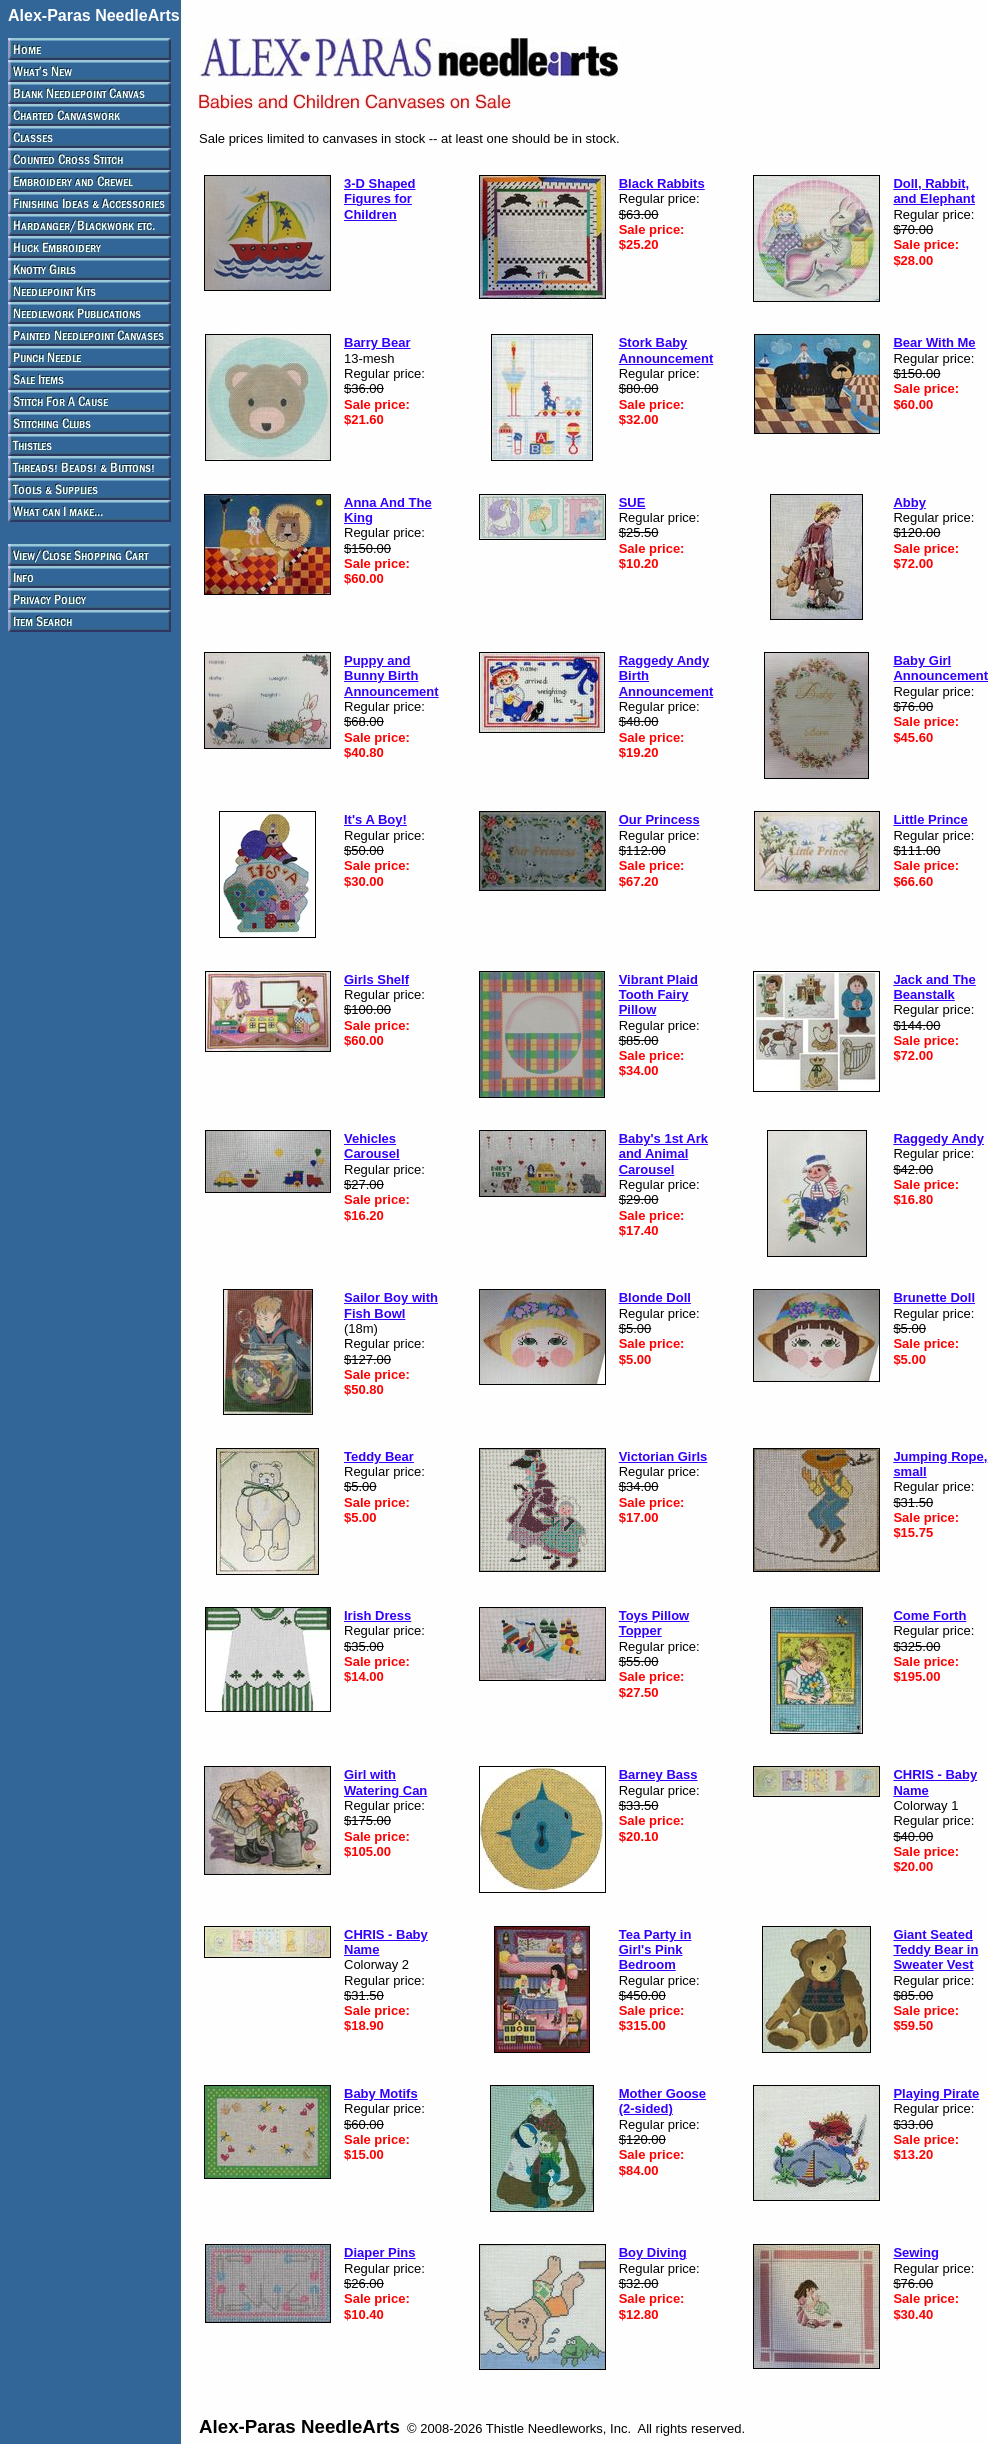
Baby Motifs (381, 2093)
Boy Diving (653, 2252)
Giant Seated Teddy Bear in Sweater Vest (935, 1950)
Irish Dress (377, 1615)
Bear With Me (934, 342)
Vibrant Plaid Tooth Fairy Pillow (658, 995)
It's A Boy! (375, 819)
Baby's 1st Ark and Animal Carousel (663, 1154)
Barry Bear (377, 342)
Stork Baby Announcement (666, 350)
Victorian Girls (663, 1456)
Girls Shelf (376, 979)
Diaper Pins (380, 2252)
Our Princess (659, 819)
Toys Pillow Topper (654, 1623)
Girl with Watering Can (385, 1782)
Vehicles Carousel (372, 1146)
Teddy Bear (379, 1456)
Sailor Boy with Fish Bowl (391, 1305)
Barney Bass (658, 1774)
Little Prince (930, 819)
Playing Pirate (936, 2093)
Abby (909, 502)
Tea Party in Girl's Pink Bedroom (655, 1950)
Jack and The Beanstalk (934, 987)
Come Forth (929, 1615)
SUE (632, 502)
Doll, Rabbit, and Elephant (934, 191)
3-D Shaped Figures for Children (380, 199)
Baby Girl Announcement (940, 668)
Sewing (916, 2252)
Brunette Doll (934, 1297)
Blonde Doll (655, 1297)
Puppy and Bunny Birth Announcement (391, 676)
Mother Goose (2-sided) (662, 2101)
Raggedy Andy (938, 1138)
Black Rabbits (662, 183)
